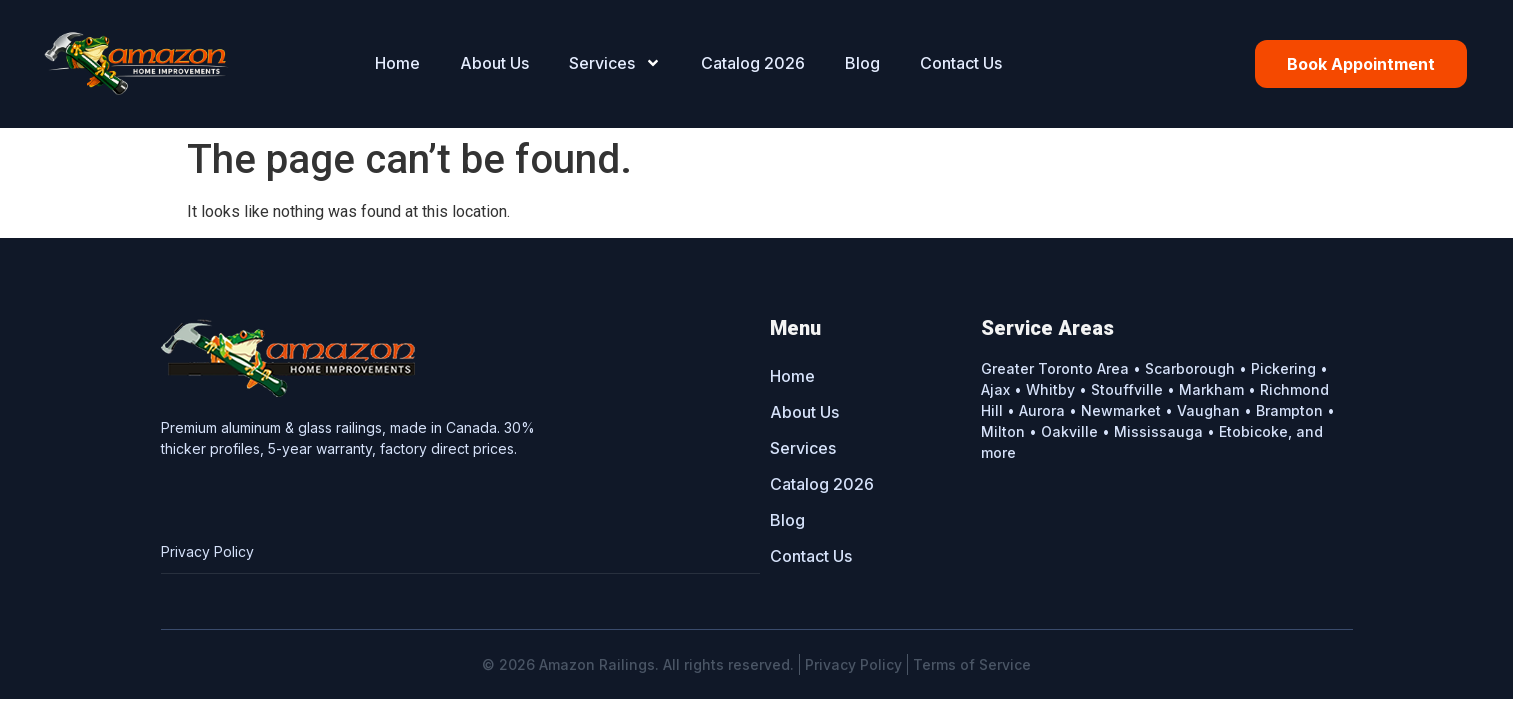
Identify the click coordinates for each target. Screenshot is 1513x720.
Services (615, 63)
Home (397, 63)
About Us (494, 63)
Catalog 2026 (753, 63)
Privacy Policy (207, 552)
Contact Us (961, 63)
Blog (862, 63)
